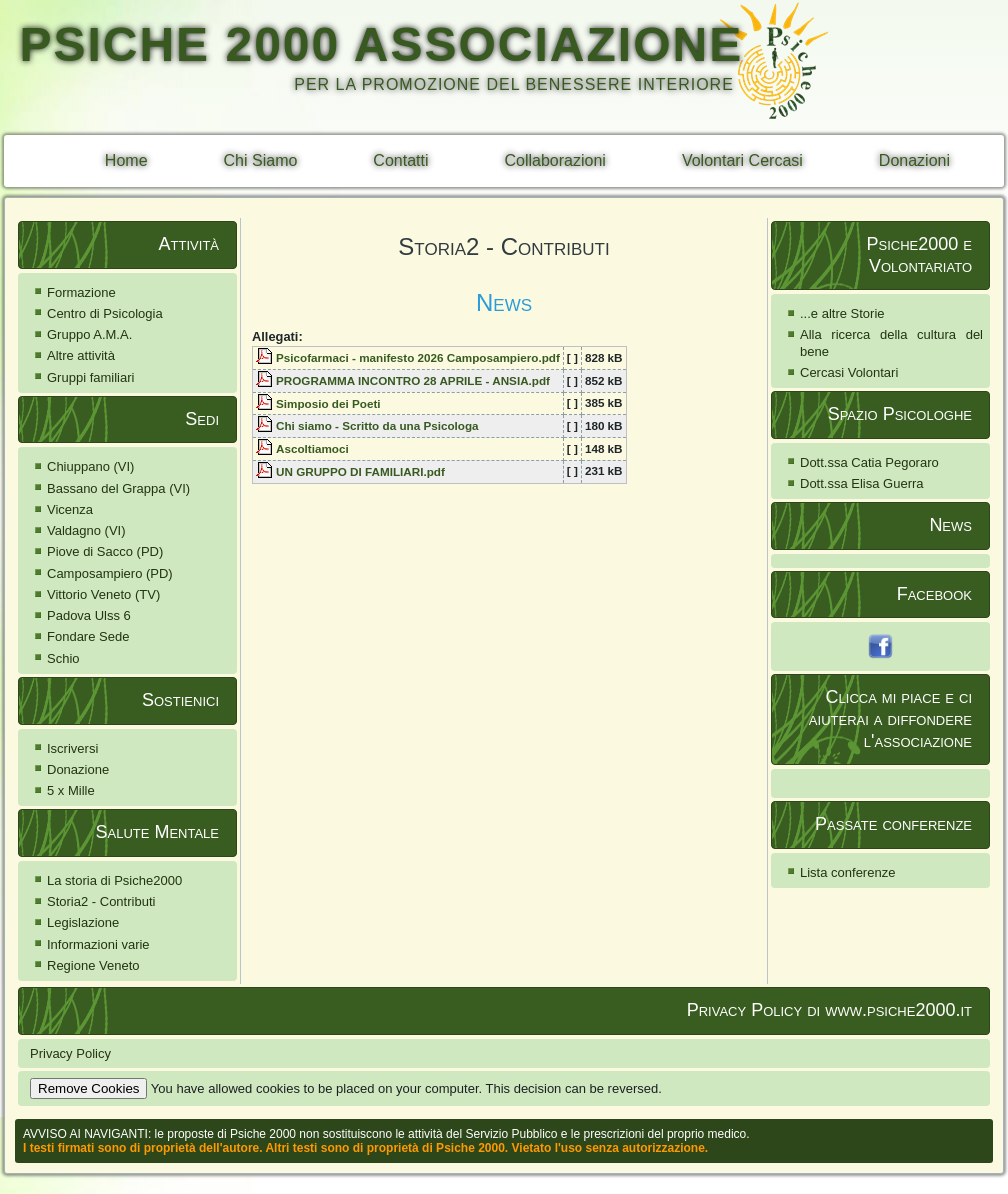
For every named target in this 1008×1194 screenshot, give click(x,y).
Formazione (81, 292)
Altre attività (81, 355)
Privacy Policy (70, 1053)
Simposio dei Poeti (328, 403)
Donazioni (914, 160)
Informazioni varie (98, 944)
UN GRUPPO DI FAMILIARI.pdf (360, 471)
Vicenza (70, 509)
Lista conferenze (847, 872)
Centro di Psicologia (105, 313)
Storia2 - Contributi (101, 901)
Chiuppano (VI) (90, 466)
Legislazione (83, 922)
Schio (63, 658)
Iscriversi (72, 748)
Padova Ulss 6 (89, 615)
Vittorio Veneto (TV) (103, 594)
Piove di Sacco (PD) (105, 551)
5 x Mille (71, 790)
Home (126, 160)
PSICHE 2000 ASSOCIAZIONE (381, 44)
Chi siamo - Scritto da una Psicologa (377, 425)
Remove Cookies (88, 1088)
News (504, 302)
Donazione (78, 769)
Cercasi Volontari (849, 372)
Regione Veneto (93, 965)
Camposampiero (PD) (110, 573)
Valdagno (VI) (86, 530)
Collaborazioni (555, 160)
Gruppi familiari (90, 377)
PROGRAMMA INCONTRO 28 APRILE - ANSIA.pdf (413, 380)
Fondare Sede (88, 636)
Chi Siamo (261, 160)
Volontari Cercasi (742, 160)
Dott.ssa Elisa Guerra (862, 483)
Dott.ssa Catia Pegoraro (869, 462)
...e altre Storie (842, 313)
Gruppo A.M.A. (89, 334)
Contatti (400, 160)
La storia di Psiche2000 (114, 880)
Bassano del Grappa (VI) (118, 488)
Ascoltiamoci (312, 448)
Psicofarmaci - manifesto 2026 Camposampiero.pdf (418, 357)
